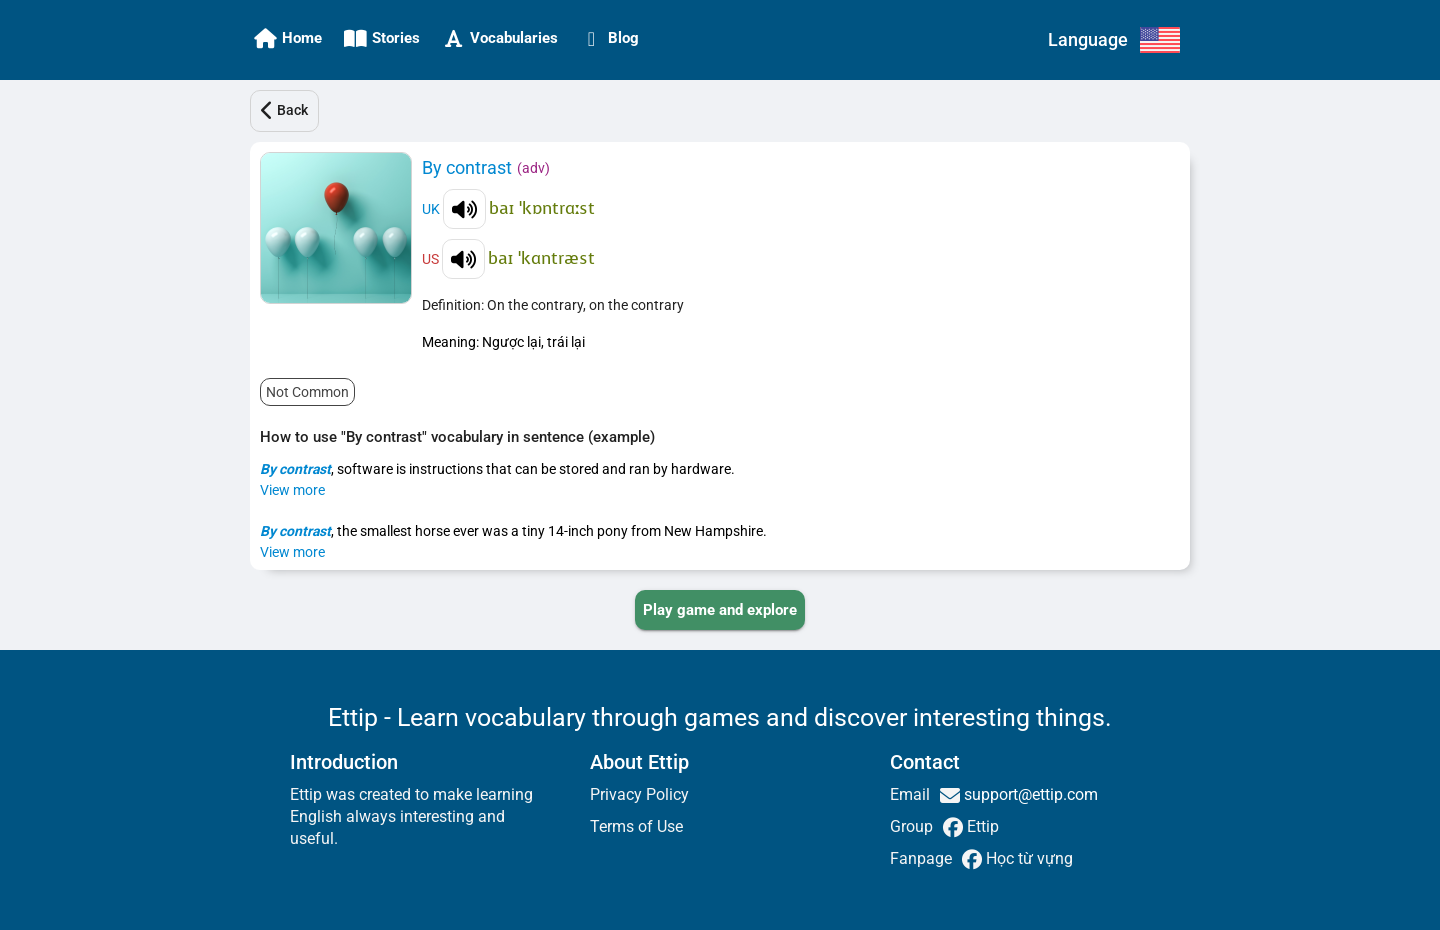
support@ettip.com (1029, 794)
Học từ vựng (1027, 858)
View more (292, 490)
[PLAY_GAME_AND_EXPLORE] (720, 610)
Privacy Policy (639, 794)
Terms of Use (636, 826)
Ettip (981, 826)
